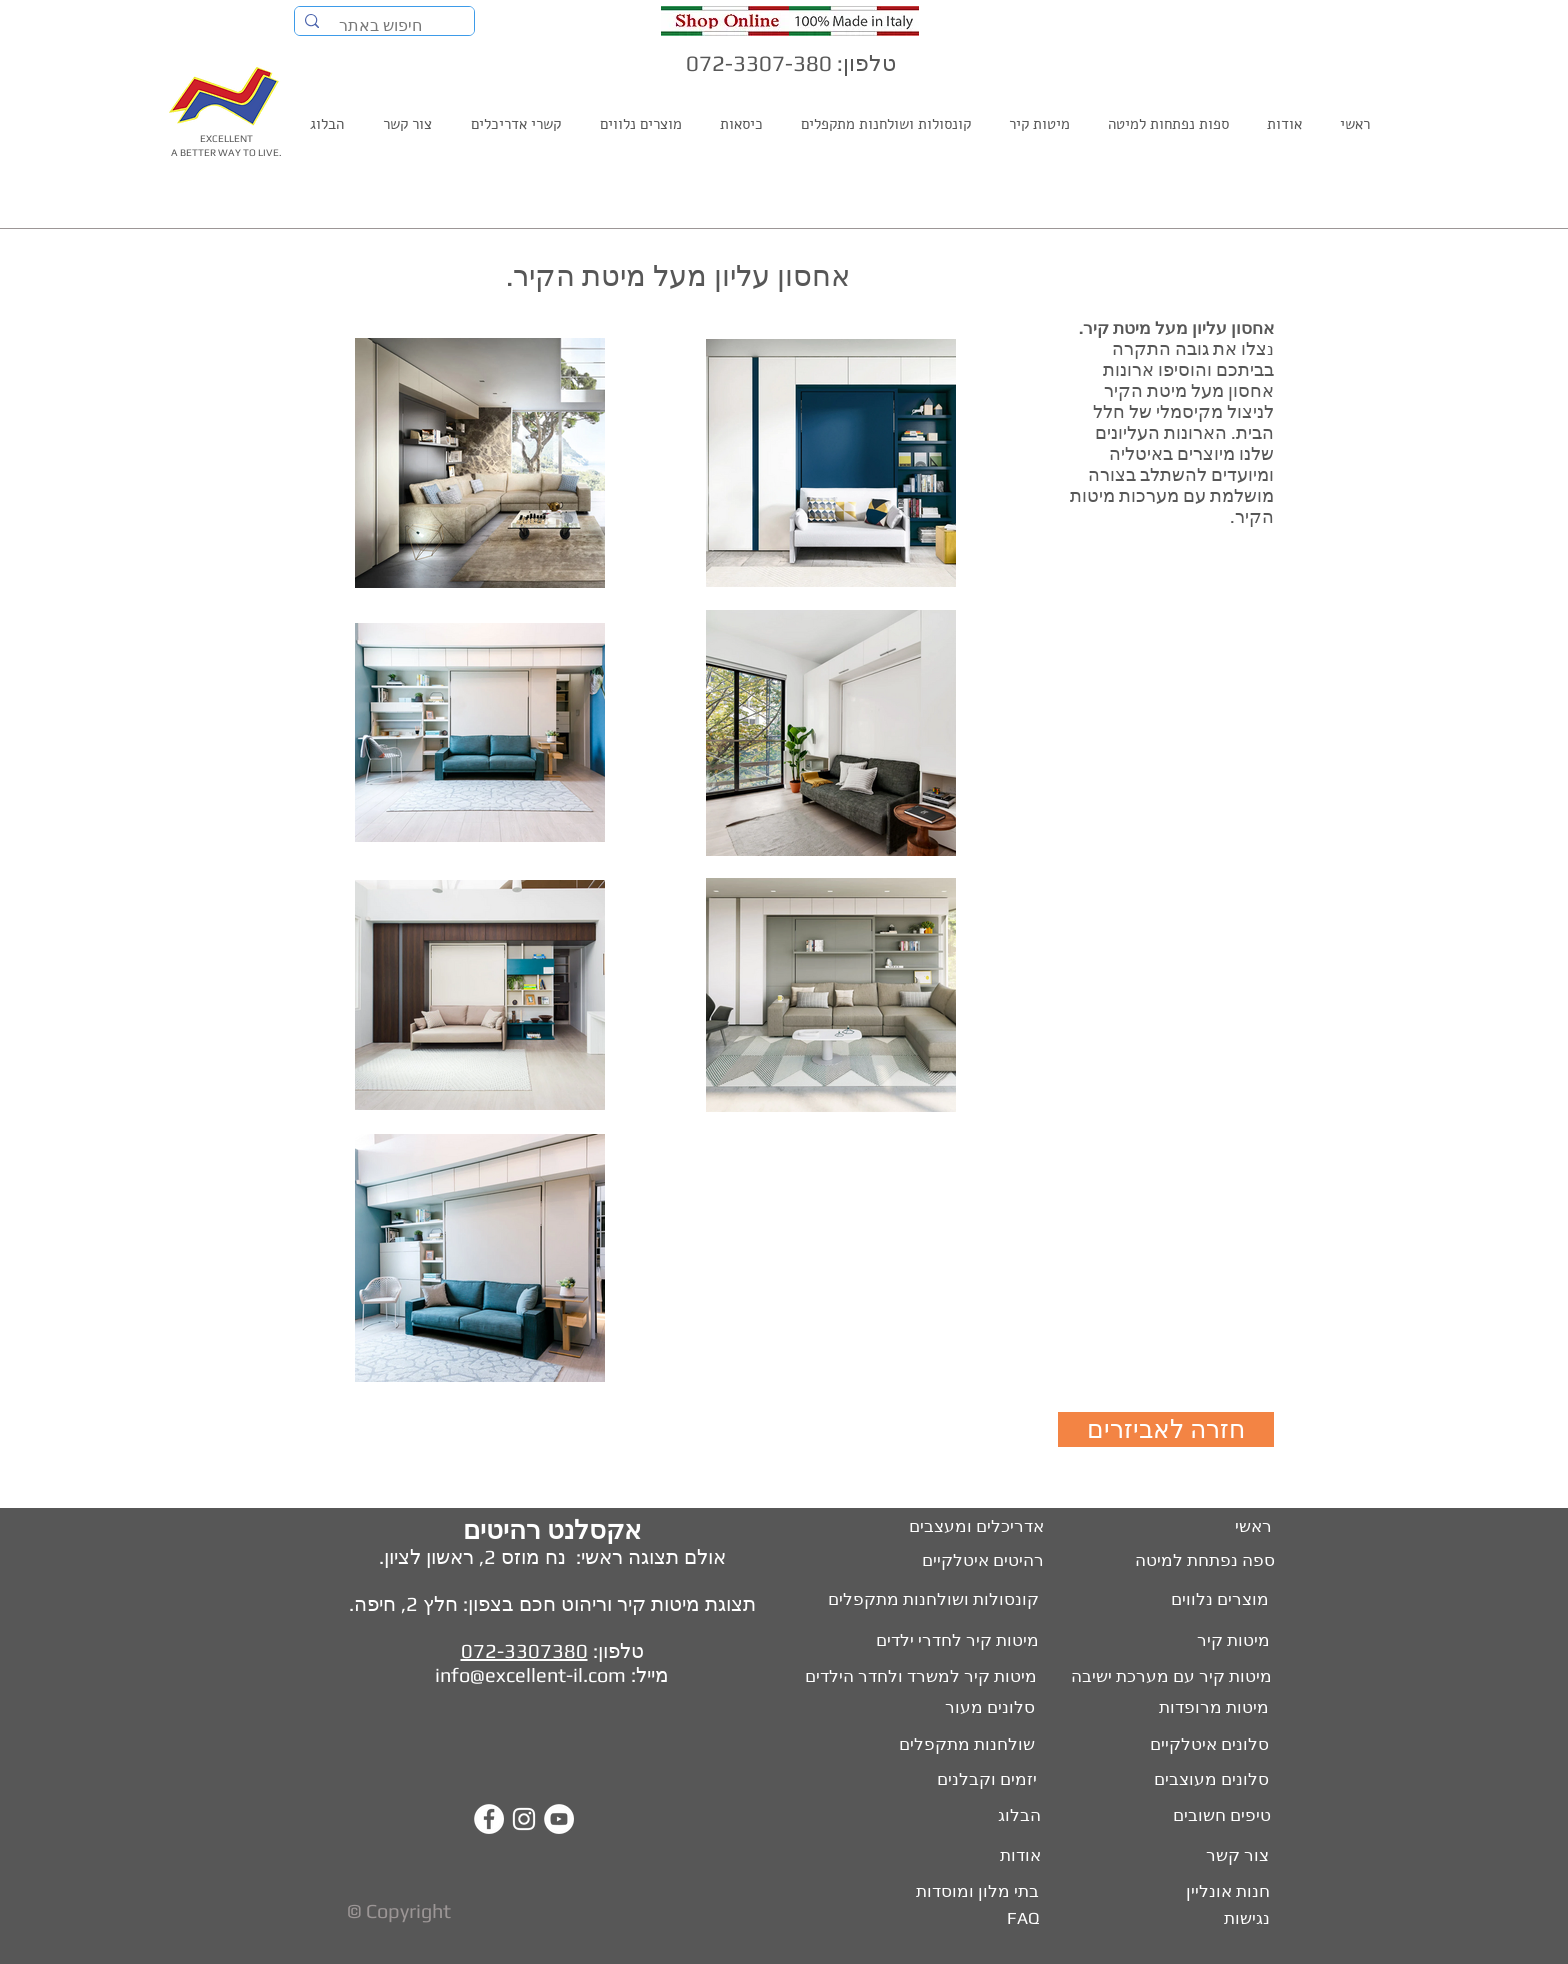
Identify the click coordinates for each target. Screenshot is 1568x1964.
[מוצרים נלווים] (1197, 1600)
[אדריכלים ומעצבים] (967, 1527)
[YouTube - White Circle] (559, 1819)
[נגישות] (1245, 1919)
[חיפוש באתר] (385, 26)
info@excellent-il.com (530, 1674)
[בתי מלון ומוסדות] (965, 1892)
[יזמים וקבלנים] (968, 1780)
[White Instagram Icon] (524, 1819)
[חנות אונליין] (1225, 1892)
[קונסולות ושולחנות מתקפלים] (916, 1600)
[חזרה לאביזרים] (1166, 1429)
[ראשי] (1252, 1527)
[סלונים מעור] (983, 1708)
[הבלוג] (1016, 1816)
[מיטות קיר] (1230, 1641)
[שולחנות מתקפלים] (963, 1745)
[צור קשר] (1237, 1856)
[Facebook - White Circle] (489, 1819)
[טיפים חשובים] (1219, 1816)
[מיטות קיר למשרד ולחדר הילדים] (909, 1677)
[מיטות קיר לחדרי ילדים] (943, 1641)
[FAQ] (1021, 1919)
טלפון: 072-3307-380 (791, 63)
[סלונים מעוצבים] (1210, 1780)
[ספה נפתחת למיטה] (1203, 1561)
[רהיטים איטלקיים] (972, 1561)
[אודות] (1016, 1856)
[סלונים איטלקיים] (1207, 1745)
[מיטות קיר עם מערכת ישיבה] (1168, 1677)
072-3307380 (524, 1650)
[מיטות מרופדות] (1210, 1708)
